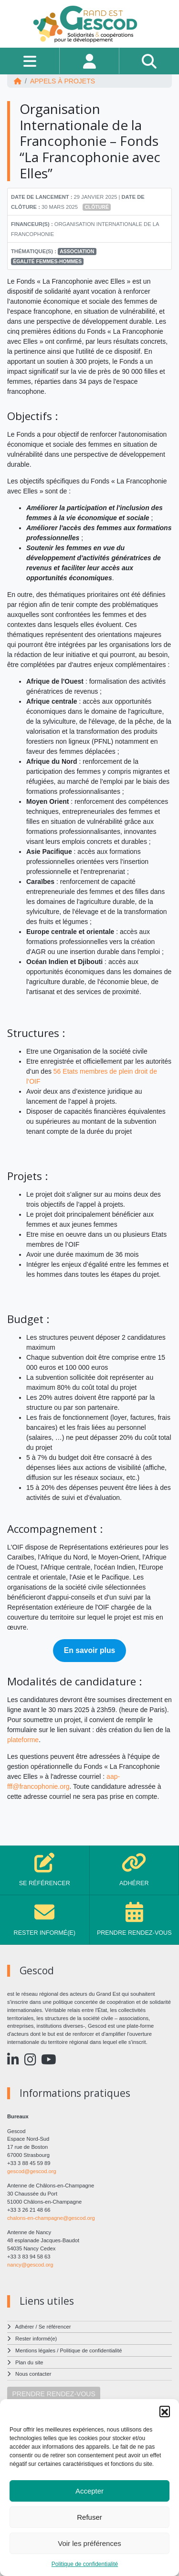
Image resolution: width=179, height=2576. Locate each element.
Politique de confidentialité (85, 2564)
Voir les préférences (89, 2543)
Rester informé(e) (36, 2338)
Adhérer (24, 2327)
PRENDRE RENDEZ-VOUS (53, 2394)
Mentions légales (35, 2350)
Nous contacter (33, 2374)
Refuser (89, 2517)
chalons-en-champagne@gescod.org (51, 2218)
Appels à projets (62, 81)
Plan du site (29, 2362)
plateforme (23, 1740)
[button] (164, 2411)
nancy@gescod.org (30, 2265)
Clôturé (96, 207)
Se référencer (55, 2327)
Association (77, 251)
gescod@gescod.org (31, 2171)
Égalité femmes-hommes (47, 261)
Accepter (89, 2491)
